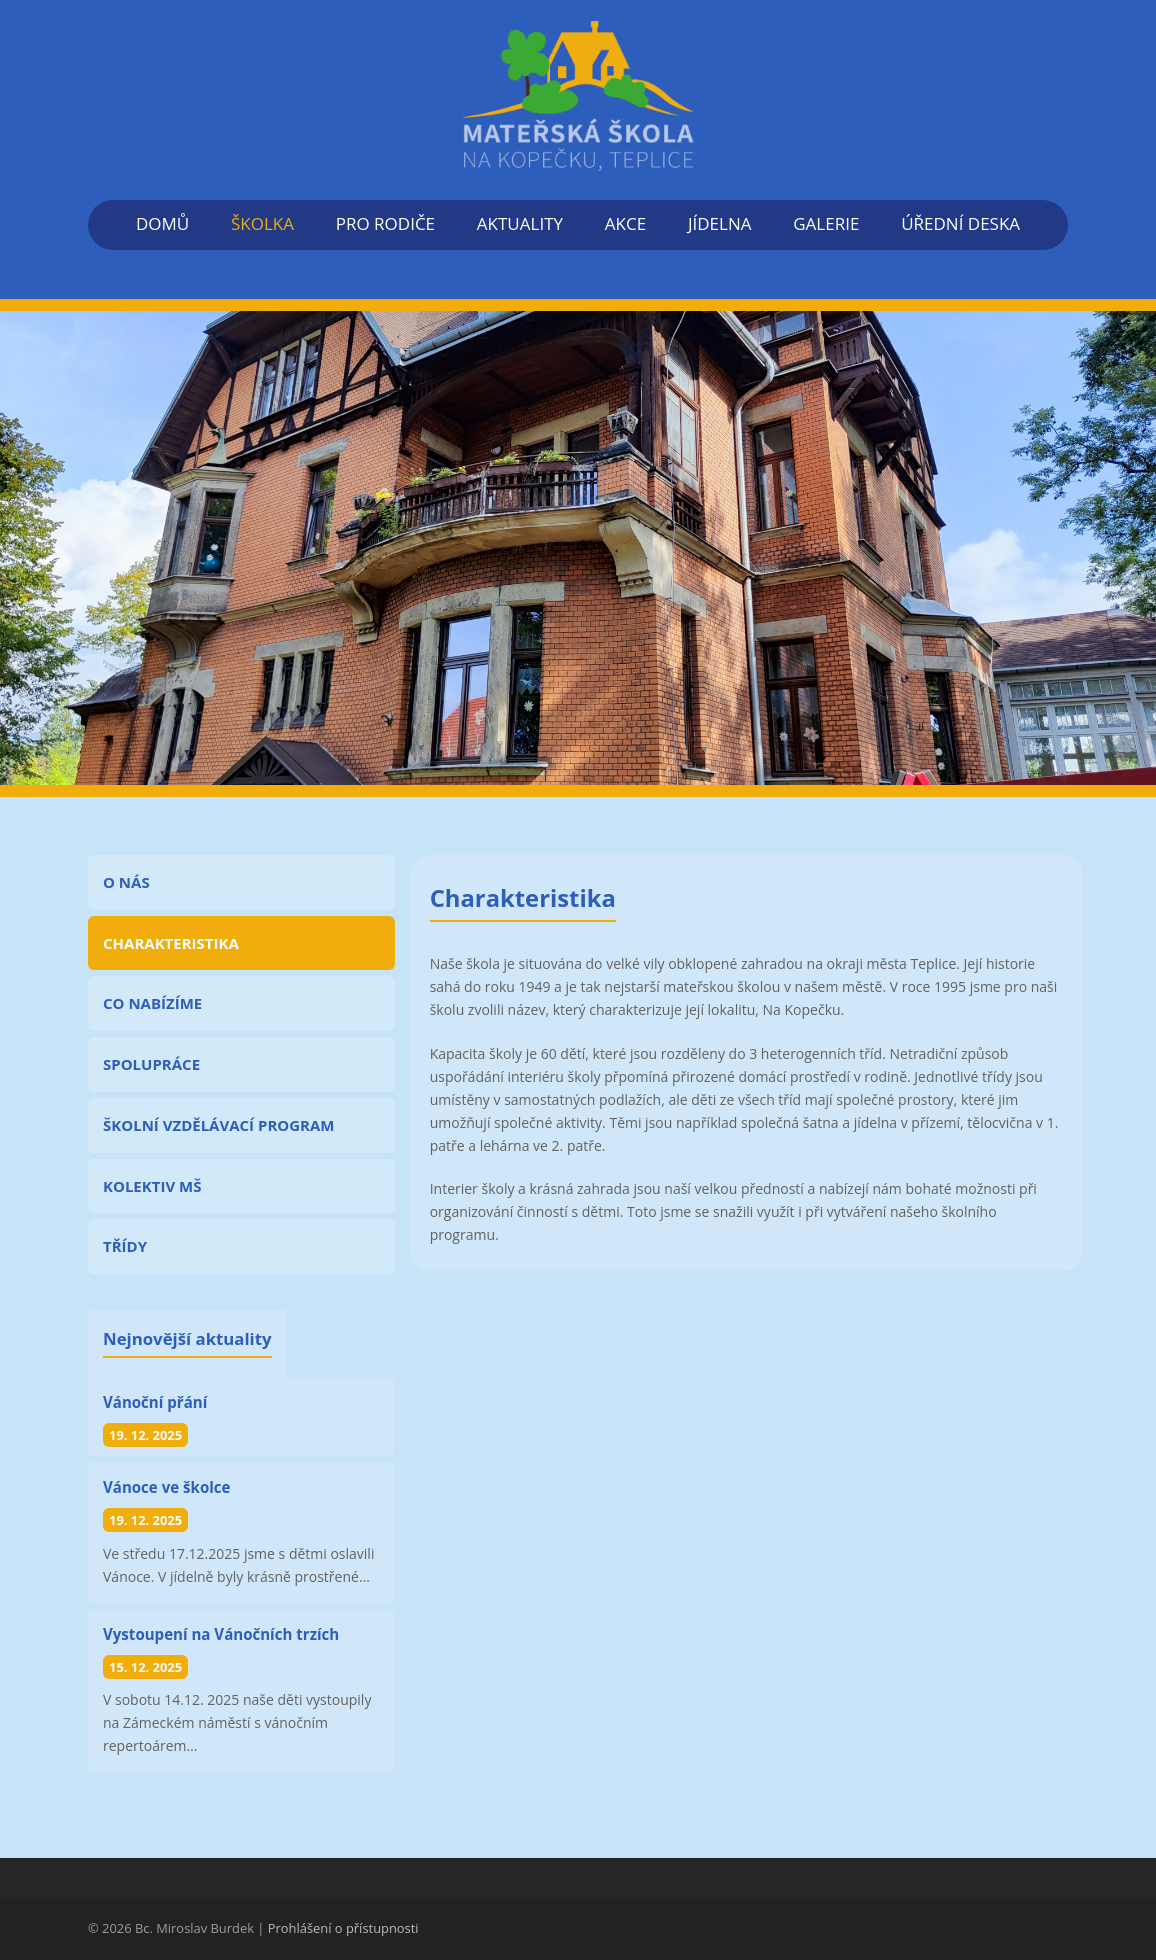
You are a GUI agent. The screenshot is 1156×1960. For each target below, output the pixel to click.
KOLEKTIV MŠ (152, 1186)
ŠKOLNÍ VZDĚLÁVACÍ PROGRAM (219, 1125)
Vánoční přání (155, 1402)
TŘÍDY (125, 1246)
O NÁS (126, 882)
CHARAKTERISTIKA (171, 943)
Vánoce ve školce (166, 1487)
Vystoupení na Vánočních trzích (221, 1634)
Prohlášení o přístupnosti (343, 1928)
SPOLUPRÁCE (151, 1064)
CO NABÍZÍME (152, 1003)
